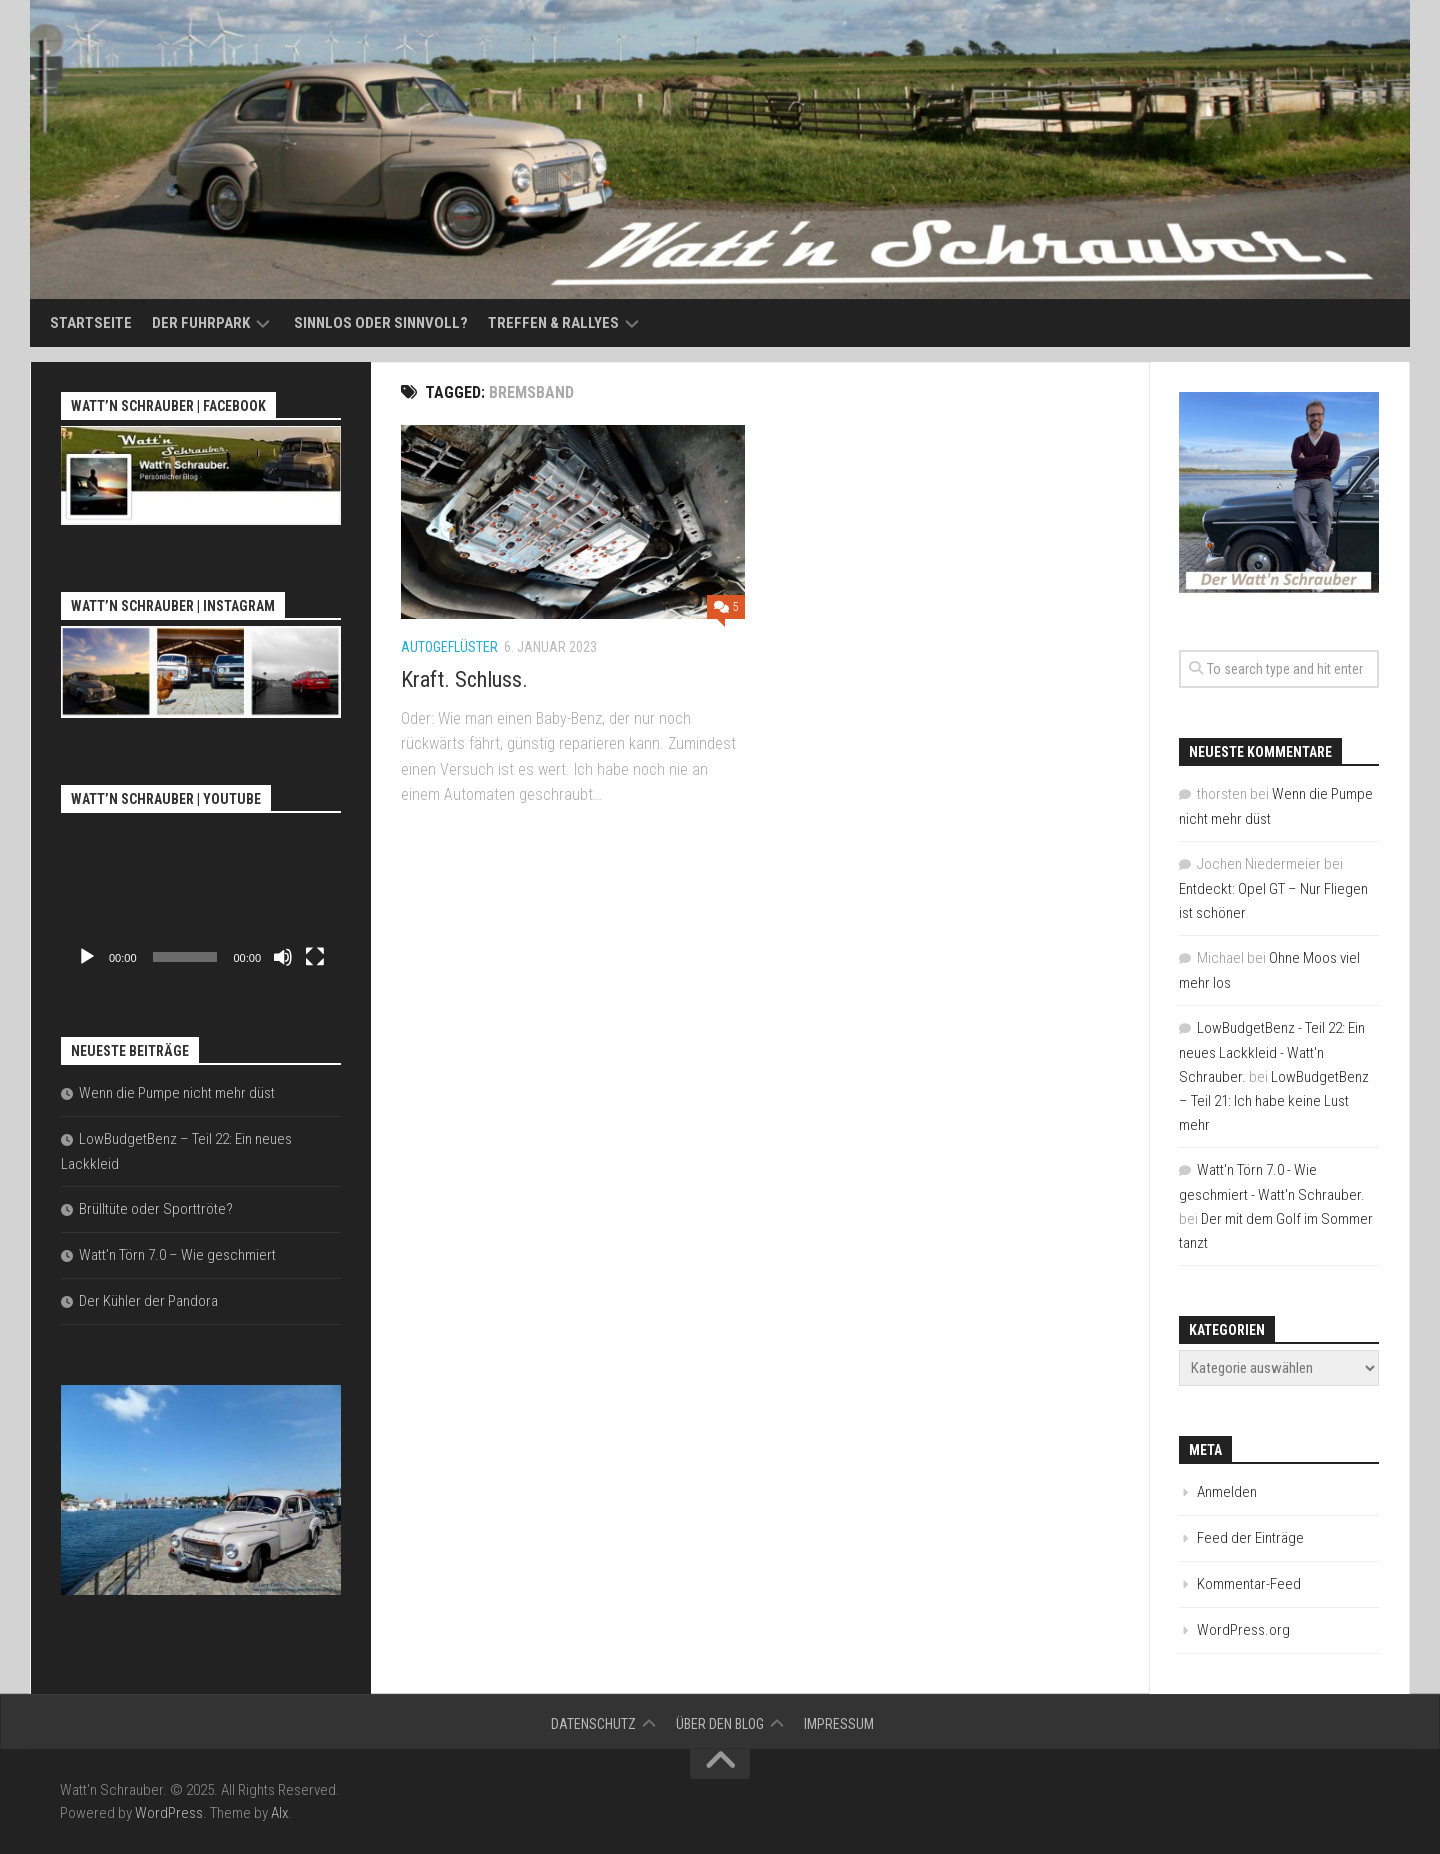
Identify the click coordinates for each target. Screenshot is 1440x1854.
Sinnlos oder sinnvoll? (381, 323)
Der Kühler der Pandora (148, 1301)
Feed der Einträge (1250, 1538)
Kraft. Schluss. (464, 679)
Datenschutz (593, 1724)
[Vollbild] (315, 957)
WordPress (169, 1813)
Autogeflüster (449, 647)
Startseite (91, 323)
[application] (201, 898)
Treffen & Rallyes (553, 323)
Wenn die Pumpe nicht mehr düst (177, 1093)
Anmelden (1227, 1492)
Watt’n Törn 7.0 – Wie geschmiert (177, 1255)
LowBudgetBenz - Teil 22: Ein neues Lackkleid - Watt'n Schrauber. (1272, 1052)
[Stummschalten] (283, 957)
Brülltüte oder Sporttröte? (156, 1209)
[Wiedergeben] (87, 957)
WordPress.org (1243, 1630)
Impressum (839, 1724)
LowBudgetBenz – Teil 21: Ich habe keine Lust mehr (1274, 1101)
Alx (279, 1813)
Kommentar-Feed (1249, 1584)
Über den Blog (720, 1724)
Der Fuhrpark (201, 323)
